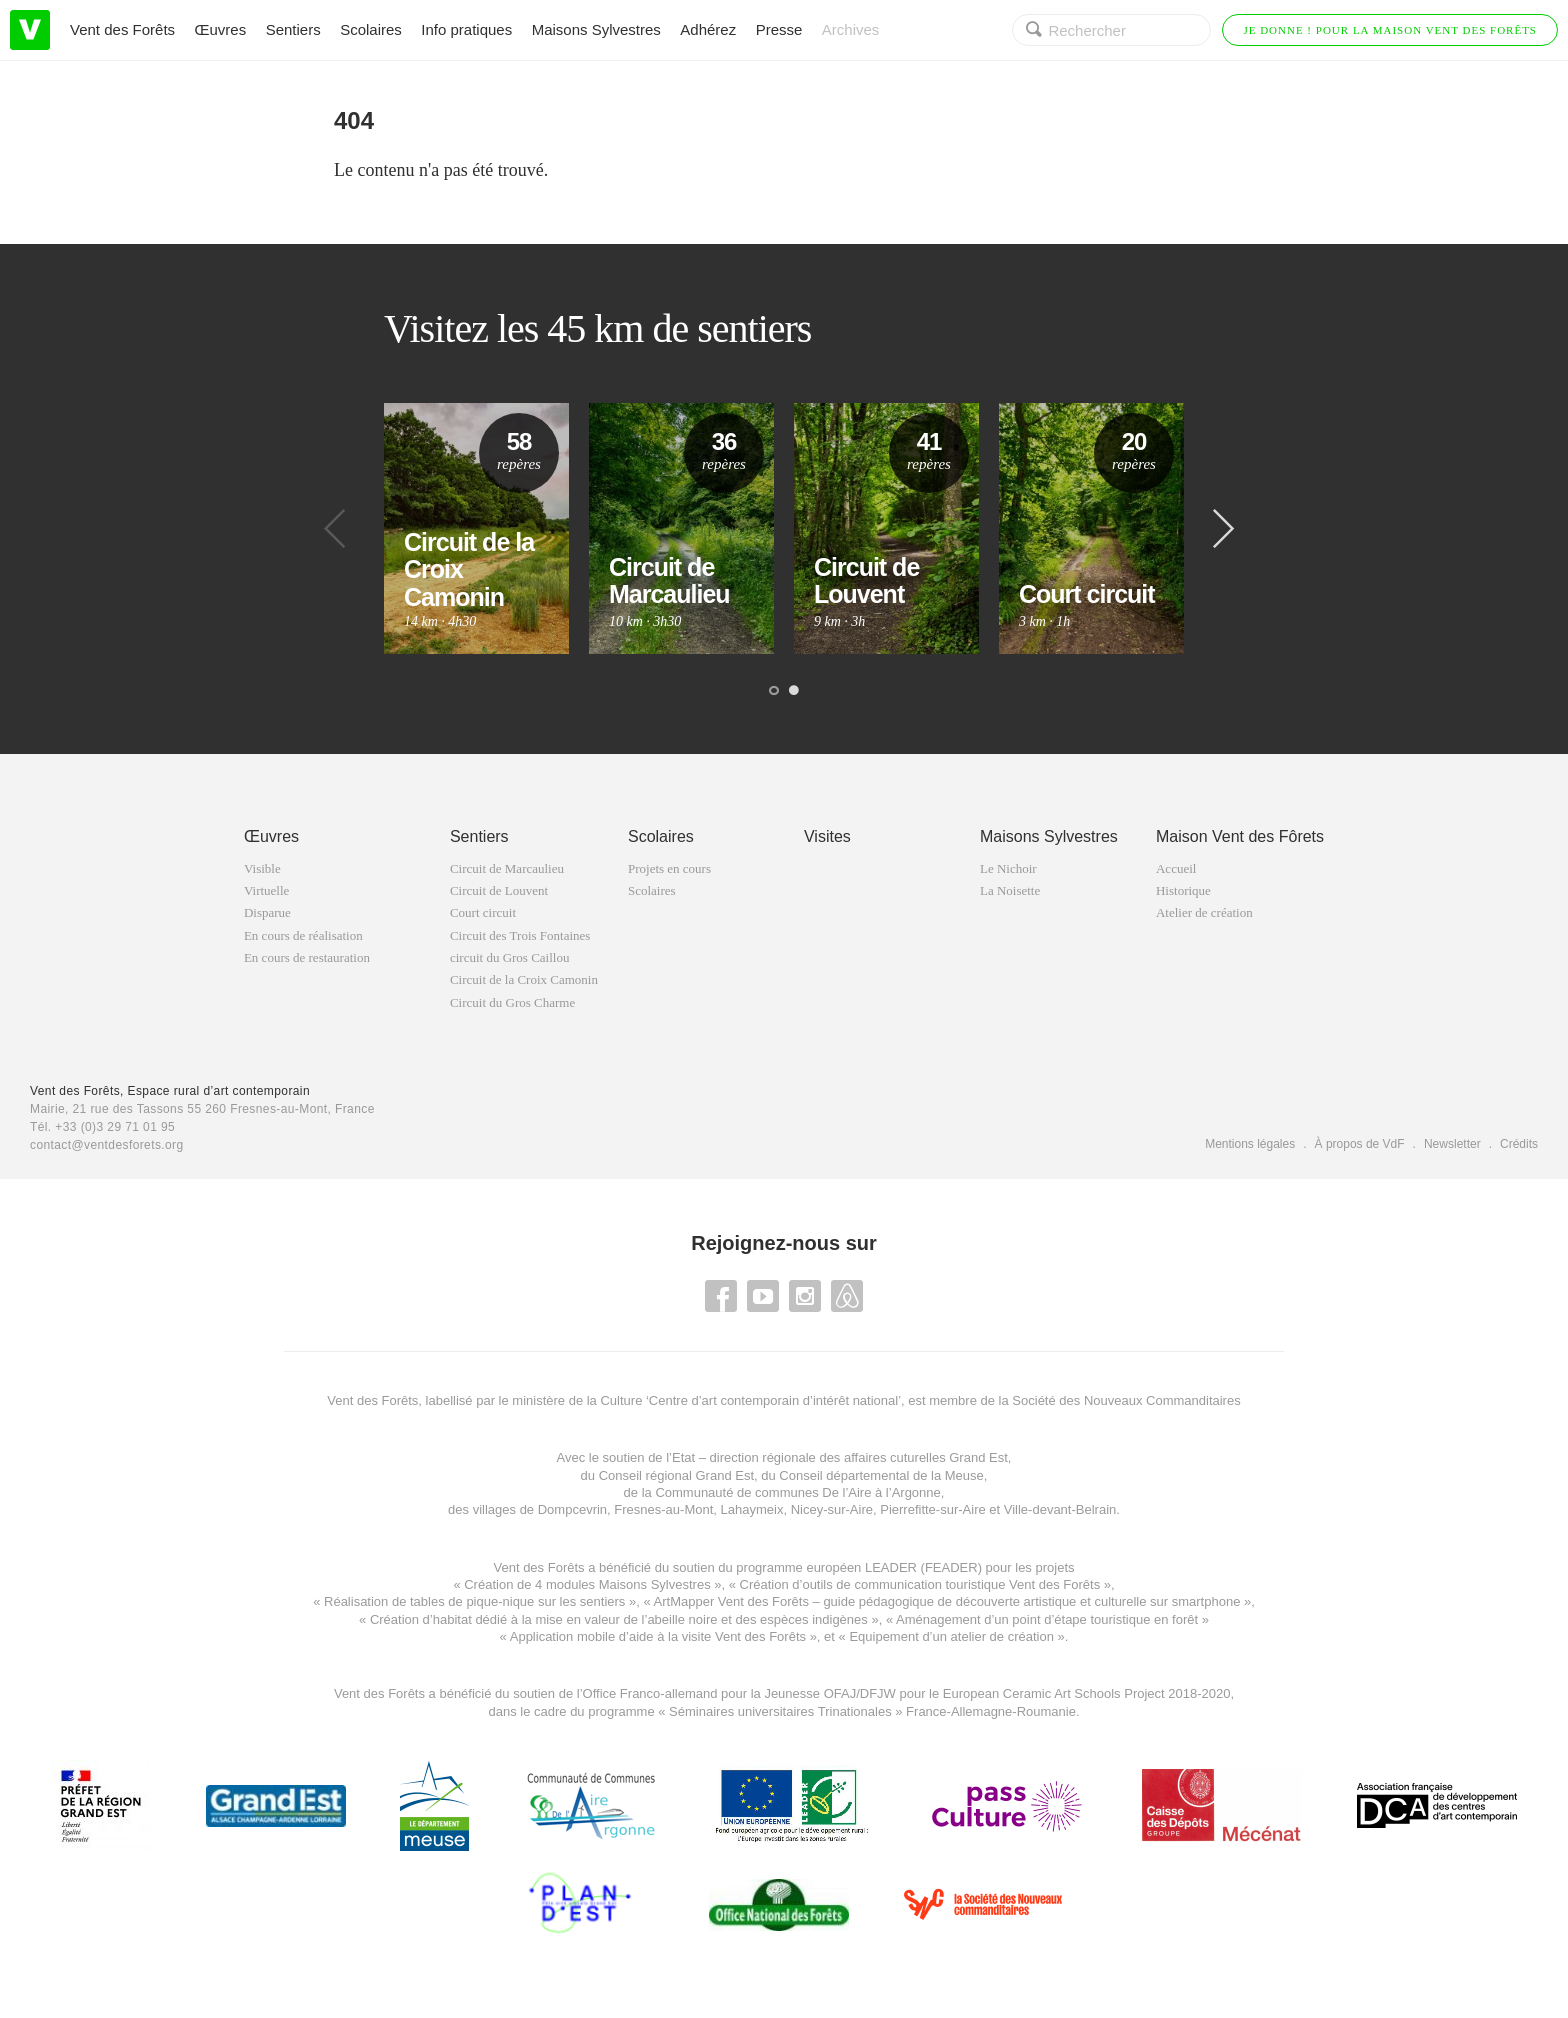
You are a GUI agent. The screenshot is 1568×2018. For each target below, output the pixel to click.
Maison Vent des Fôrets (1240, 836)
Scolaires (371, 29)
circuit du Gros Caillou (510, 957)
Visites (827, 836)
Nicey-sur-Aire (832, 1509)
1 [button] (774, 691)
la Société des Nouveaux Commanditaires (1120, 1400)
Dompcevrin (572, 1509)
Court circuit (483, 912)
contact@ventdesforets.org (107, 1145)
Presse (779, 29)
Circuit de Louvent (499, 890)
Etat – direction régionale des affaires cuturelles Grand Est (840, 1457)
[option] (476, 528)
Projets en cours (669, 868)
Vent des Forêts (122, 29)
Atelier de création (1204, 912)
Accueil (1176, 868)
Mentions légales (1250, 1144)
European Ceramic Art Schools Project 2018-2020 (1084, 1693)
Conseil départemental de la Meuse (881, 1475)
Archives (851, 29)
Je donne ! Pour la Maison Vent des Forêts (1390, 30)
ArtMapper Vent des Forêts (731, 1601)
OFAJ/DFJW (860, 1693)
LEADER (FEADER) (923, 1567)
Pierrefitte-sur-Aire (932, 1509)
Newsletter (1452, 1144)
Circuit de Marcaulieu (507, 868)
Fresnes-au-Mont (663, 1509)
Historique (1183, 890)
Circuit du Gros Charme (512, 1002)
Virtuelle (266, 890)
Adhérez (708, 29)
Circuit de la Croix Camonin (524, 979)
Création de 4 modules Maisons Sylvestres (587, 1584)
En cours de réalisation (303, 935)
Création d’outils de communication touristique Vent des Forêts (920, 1584)
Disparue (267, 912)
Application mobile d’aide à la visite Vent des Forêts (658, 1636)
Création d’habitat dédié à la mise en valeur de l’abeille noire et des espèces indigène (615, 1619)
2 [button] (794, 691)
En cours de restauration (307, 957)
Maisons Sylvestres (596, 29)
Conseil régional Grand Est (676, 1475)
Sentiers (293, 29)
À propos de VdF (1360, 1144)
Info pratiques (466, 29)
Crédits (1519, 1144)
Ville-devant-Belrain (1060, 1509)
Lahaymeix (752, 1509)
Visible (262, 868)
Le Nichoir (1008, 868)
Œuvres (221, 29)
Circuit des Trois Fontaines (520, 935)
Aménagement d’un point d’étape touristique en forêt (1047, 1619)
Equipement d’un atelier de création (951, 1636)
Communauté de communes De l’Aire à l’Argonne (797, 1492)
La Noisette (1010, 890)
